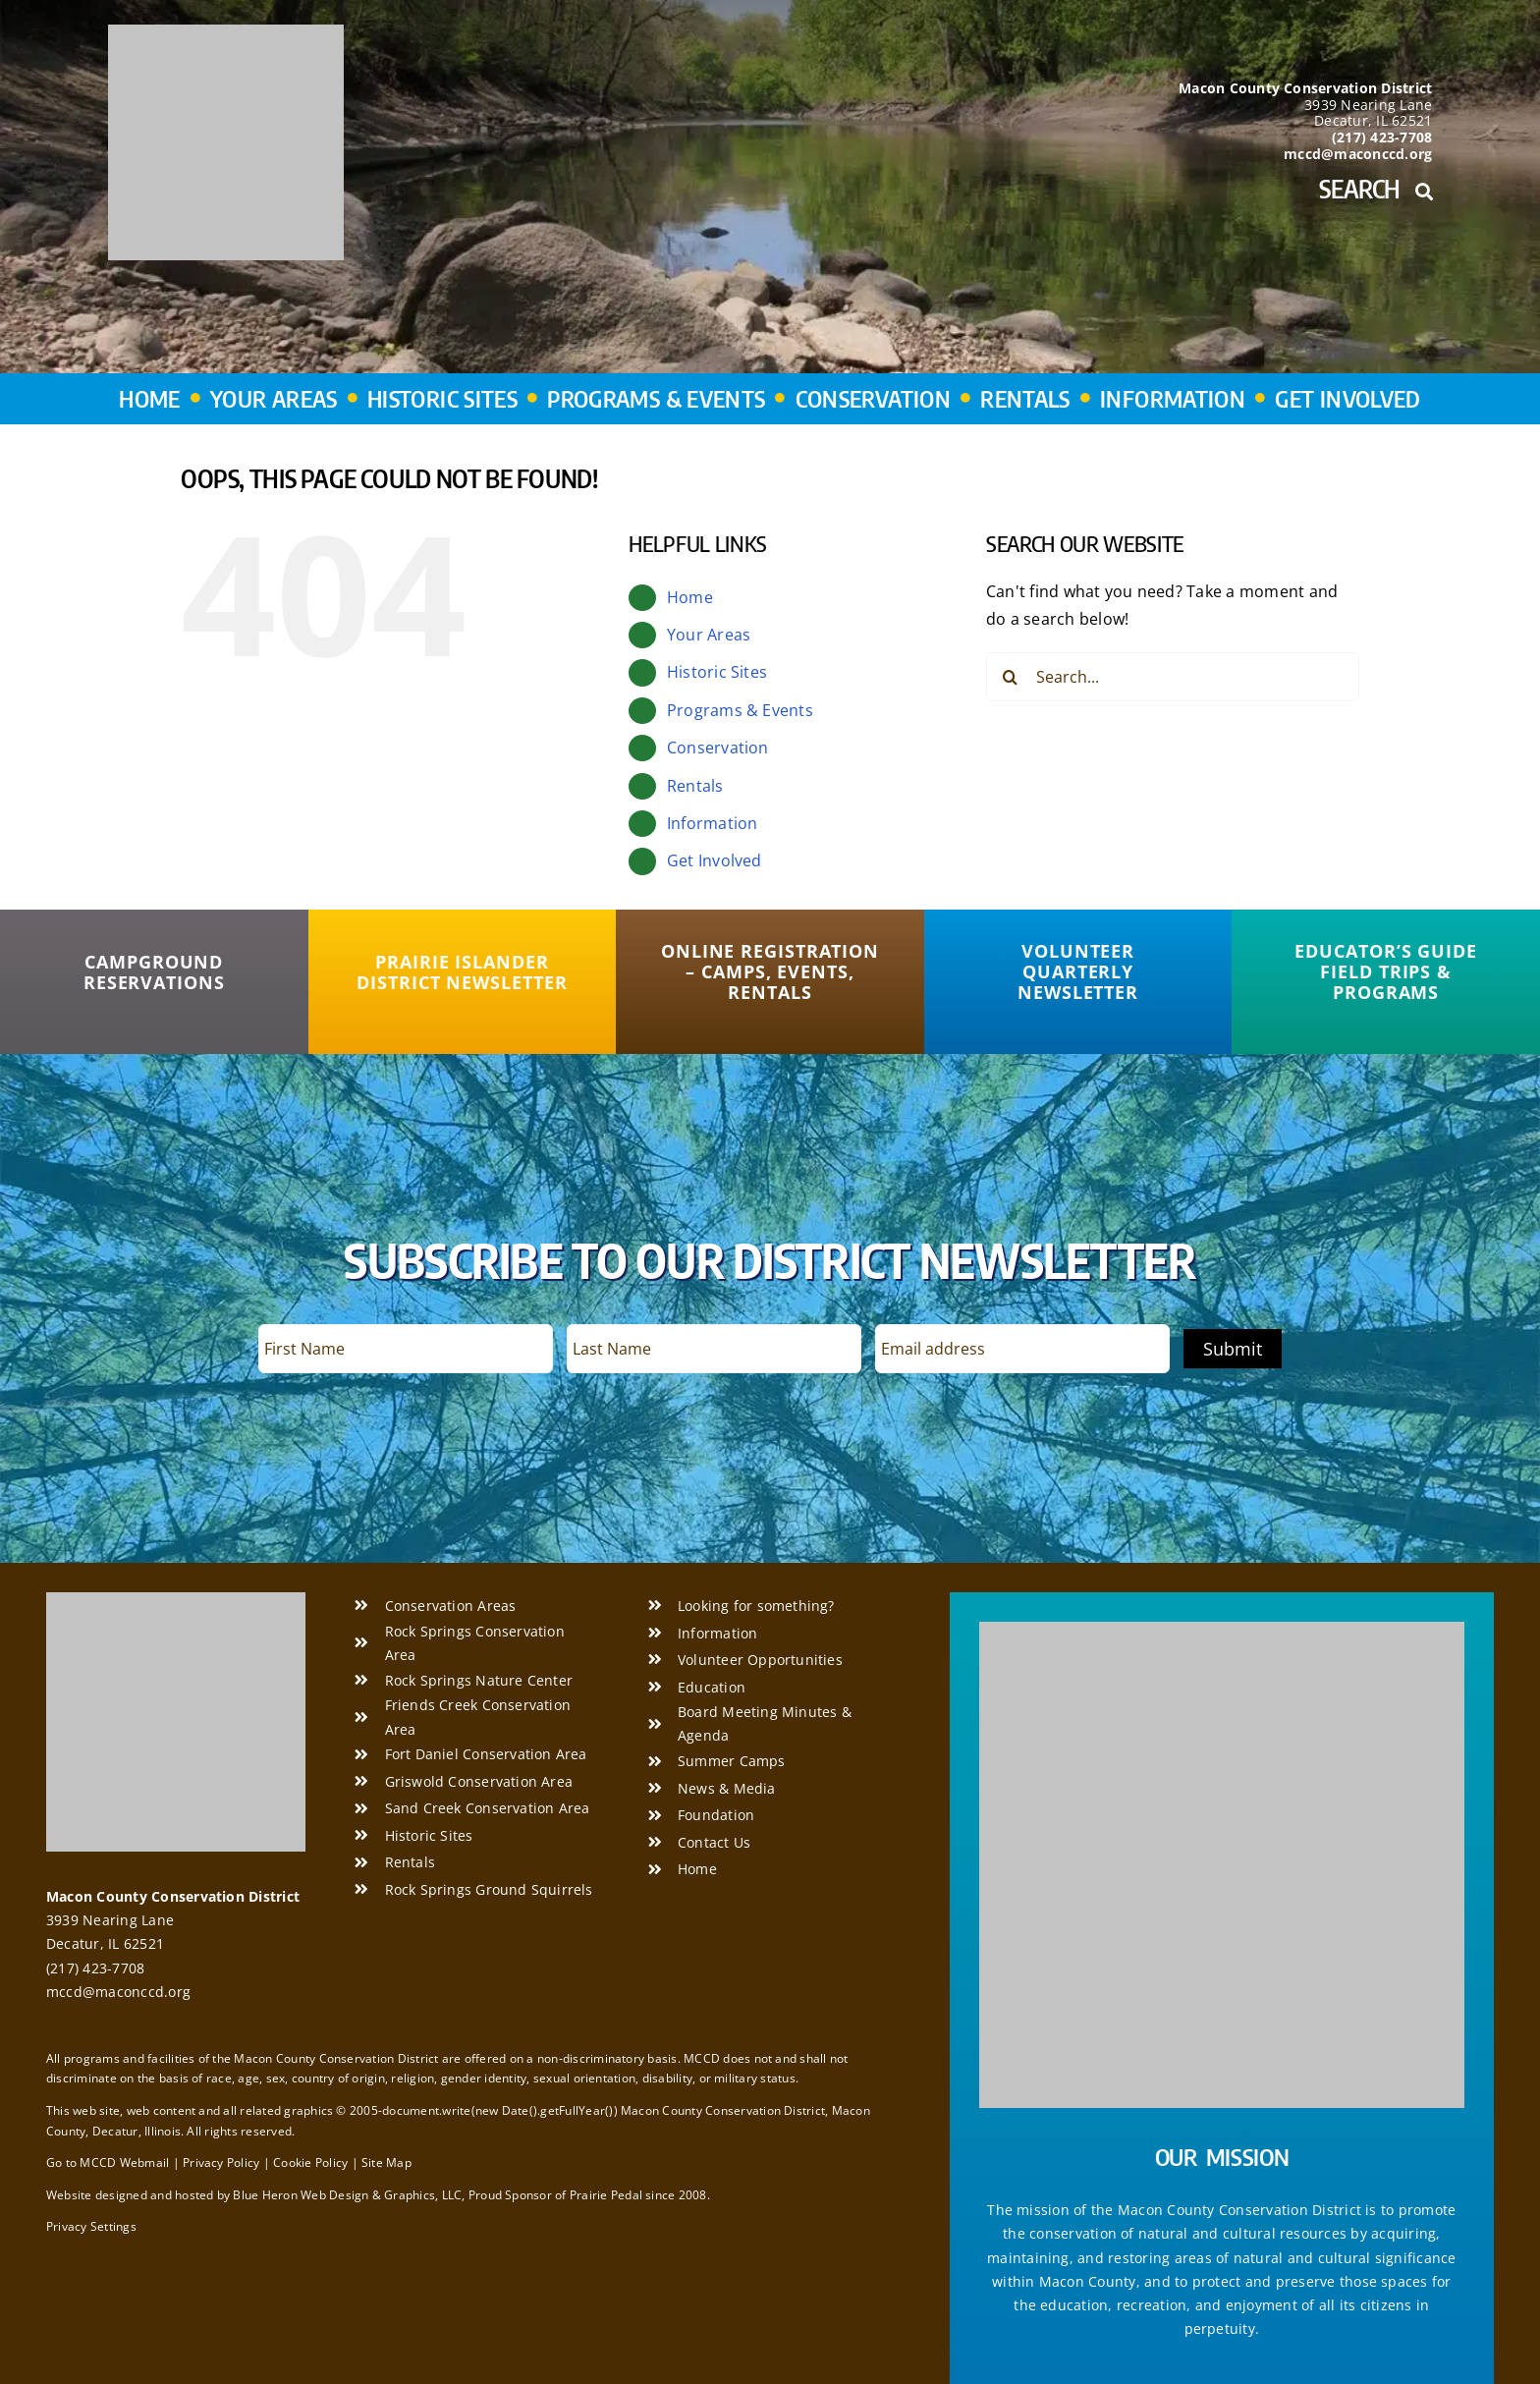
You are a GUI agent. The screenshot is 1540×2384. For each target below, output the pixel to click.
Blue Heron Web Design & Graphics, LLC (347, 2195)
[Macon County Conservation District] (226, 32)
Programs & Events (740, 710)
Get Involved (714, 860)
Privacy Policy (221, 2162)
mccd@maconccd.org (118, 1991)
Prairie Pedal (606, 2195)
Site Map (386, 2162)
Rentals (695, 786)
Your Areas (708, 634)
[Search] (1010, 676)
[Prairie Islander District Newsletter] (462, 972)
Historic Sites (717, 672)
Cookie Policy (310, 2162)
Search (1375, 188)
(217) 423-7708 (95, 1968)
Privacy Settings (91, 2226)
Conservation (718, 747)
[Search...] (1172, 676)
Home (690, 597)
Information (712, 823)
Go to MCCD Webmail (107, 2162)
